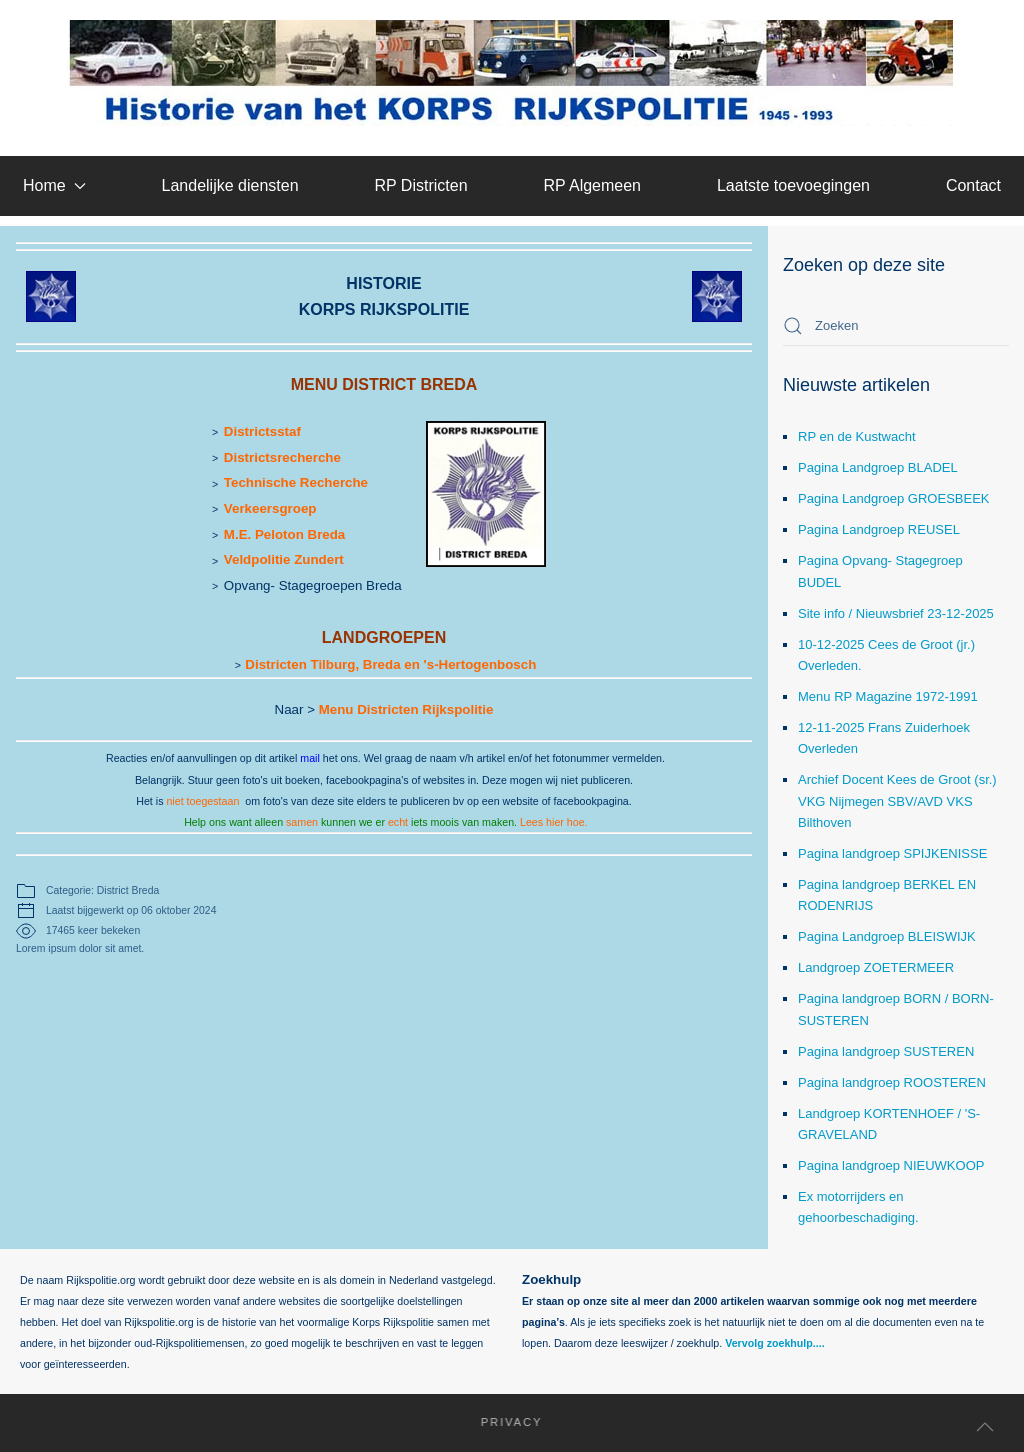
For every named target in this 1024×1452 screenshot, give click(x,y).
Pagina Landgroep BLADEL (878, 467)
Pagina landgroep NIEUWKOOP (891, 1165)
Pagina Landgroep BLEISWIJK (887, 936)
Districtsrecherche (282, 457)
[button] (985, 1427)
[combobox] (896, 326)
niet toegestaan (202, 801)
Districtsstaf (262, 431)
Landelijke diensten (230, 185)
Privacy (502, 1422)
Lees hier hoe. (554, 822)
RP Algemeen (592, 185)
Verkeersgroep (270, 508)
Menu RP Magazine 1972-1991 (888, 696)
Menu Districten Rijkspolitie (406, 709)
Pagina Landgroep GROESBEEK (894, 498)
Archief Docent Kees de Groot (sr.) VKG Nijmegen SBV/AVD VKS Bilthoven (897, 800)
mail (310, 758)
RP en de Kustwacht (857, 436)
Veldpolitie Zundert (284, 559)
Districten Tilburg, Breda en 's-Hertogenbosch (390, 664)
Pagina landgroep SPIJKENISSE (892, 853)
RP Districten (420, 185)
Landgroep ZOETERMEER (876, 967)
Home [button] (54, 185)
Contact (973, 185)
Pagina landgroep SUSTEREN (886, 1051)
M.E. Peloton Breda (284, 534)
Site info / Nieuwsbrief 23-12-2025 (896, 613)
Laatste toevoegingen (793, 185)
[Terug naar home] (512, 73)
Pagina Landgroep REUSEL (879, 529)
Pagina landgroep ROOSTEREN (892, 1082)
